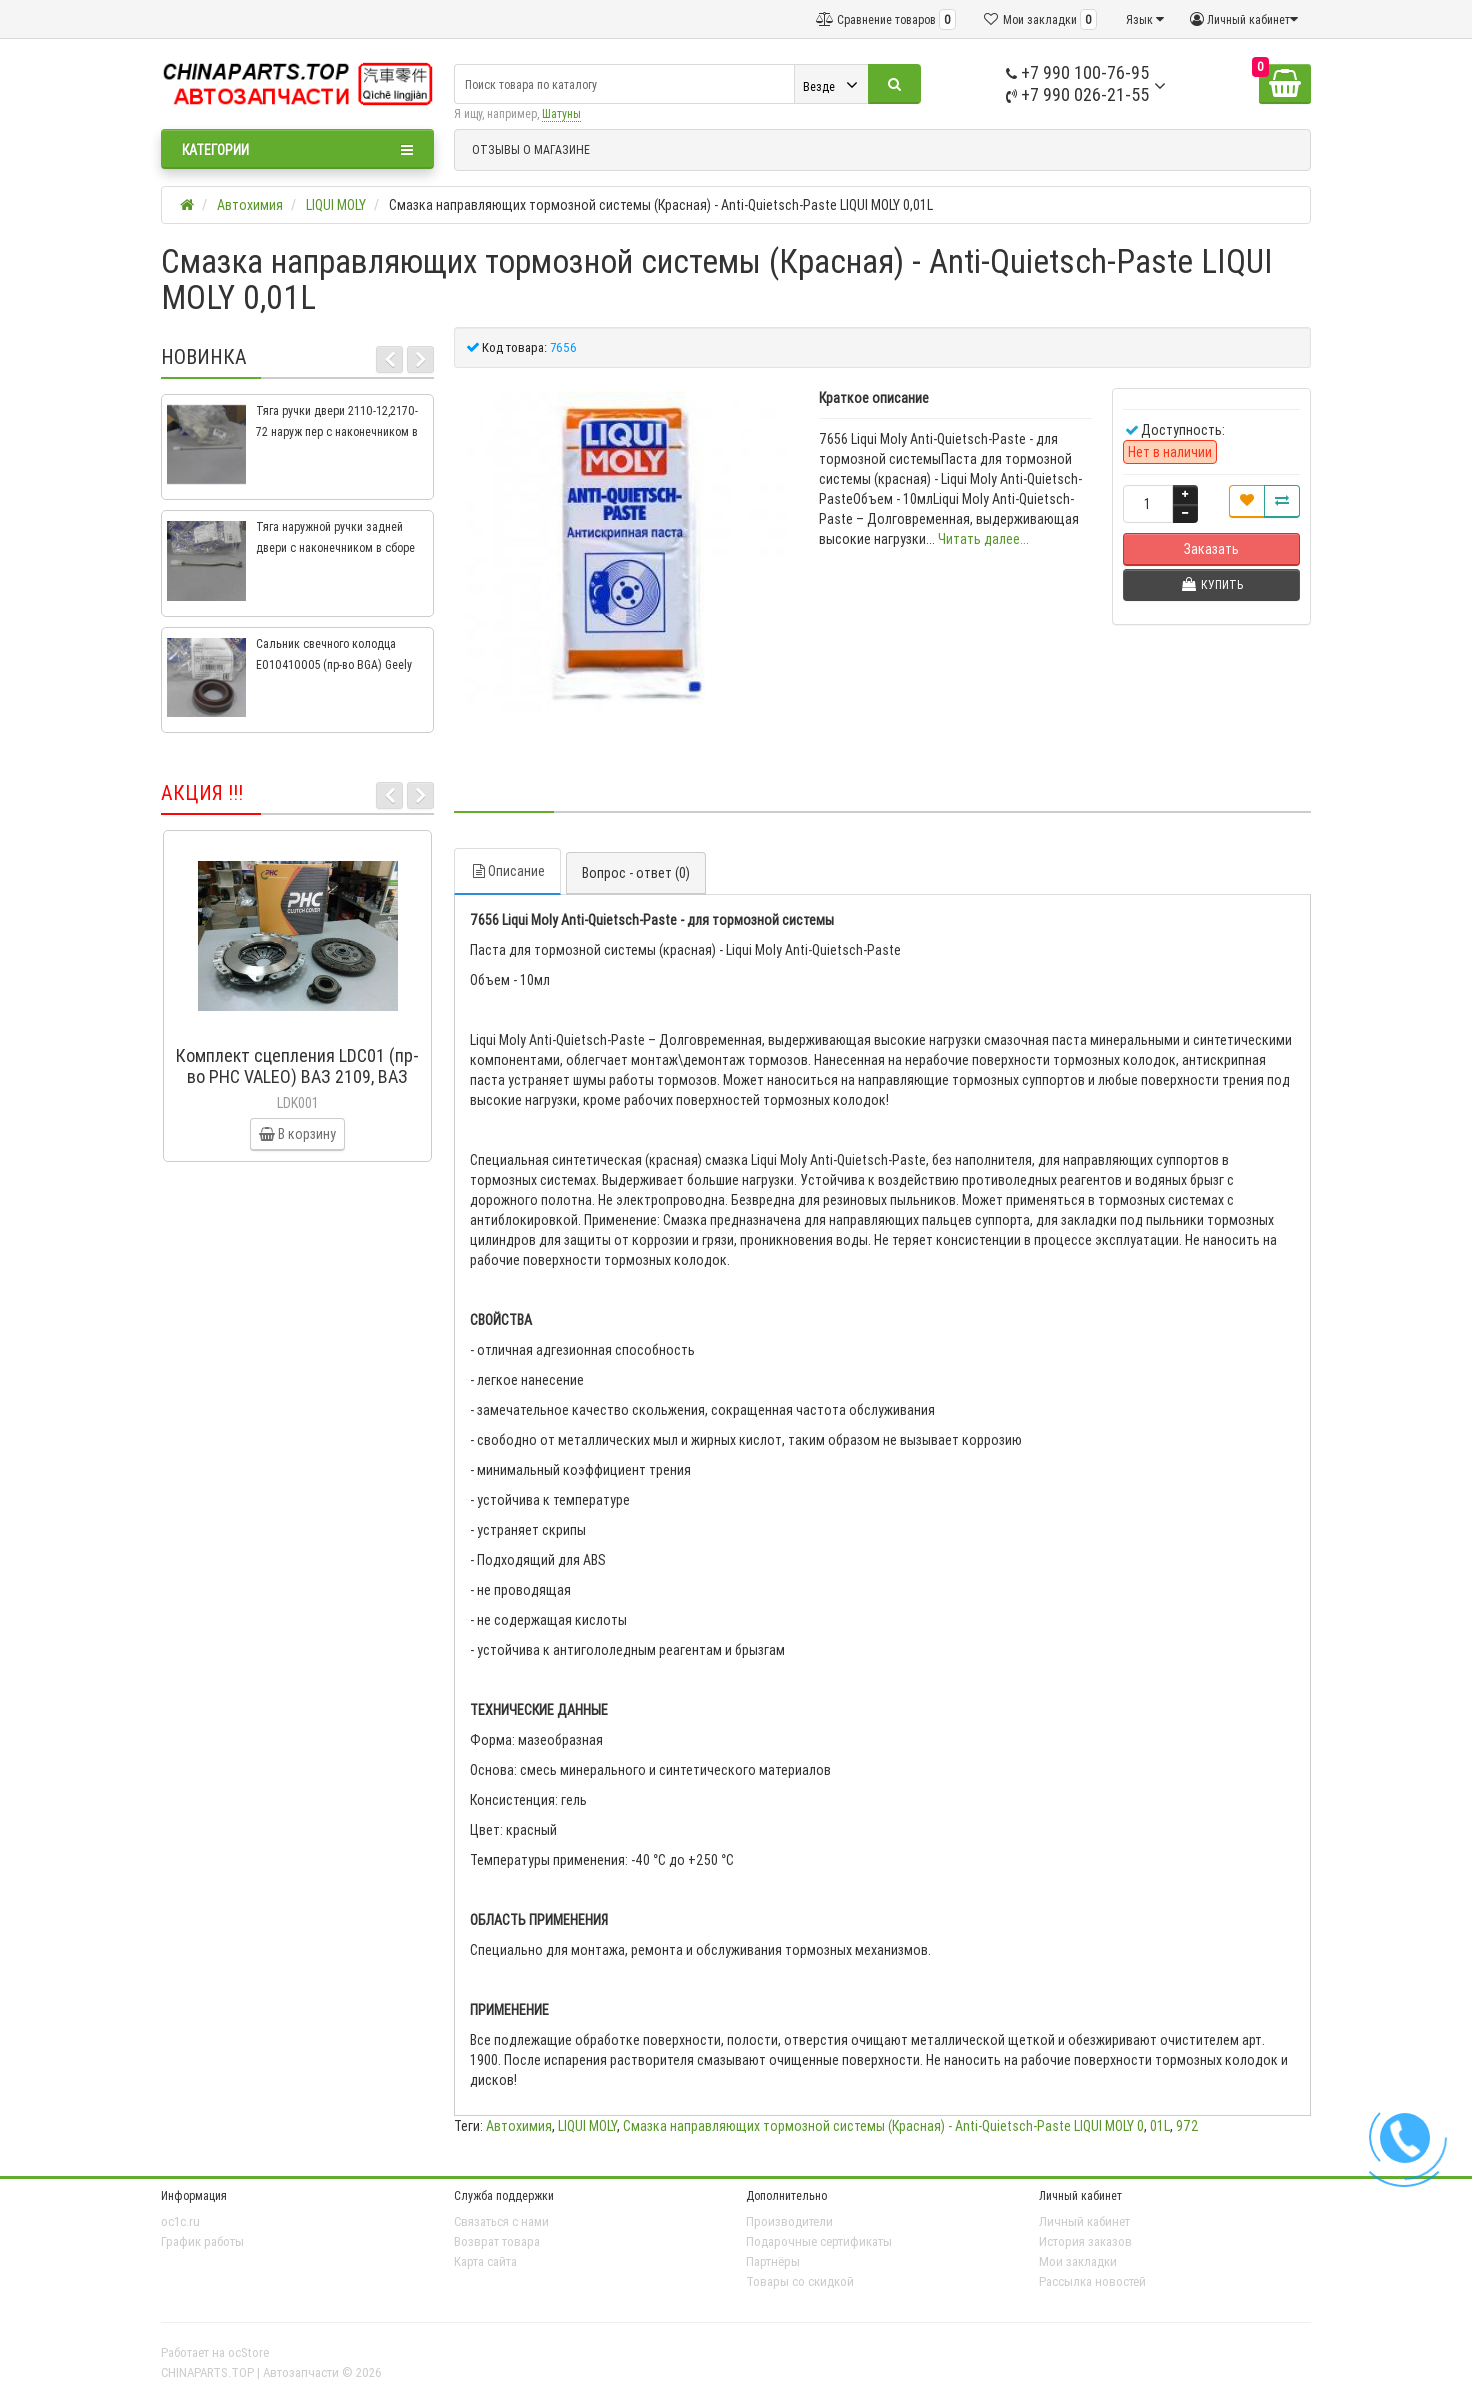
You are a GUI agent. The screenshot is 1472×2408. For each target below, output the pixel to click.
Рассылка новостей (1092, 2281)
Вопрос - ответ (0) (636, 873)
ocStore (248, 2352)
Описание (507, 871)
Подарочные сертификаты (819, 2241)
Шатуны (561, 113)
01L (1160, 2126)
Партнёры (773, 2261)
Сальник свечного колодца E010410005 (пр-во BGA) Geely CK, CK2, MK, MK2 (334, 664)
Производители (789, 2221)
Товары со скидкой (800, 2281)
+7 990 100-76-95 (1077, 72)
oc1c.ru (180, 2221)
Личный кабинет (1084, 2221)
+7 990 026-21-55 (1077, 94)
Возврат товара (497, 2241)
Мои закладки (1078, 2261)
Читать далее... (983, 539)
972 (1187, 2126)
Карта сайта (485, 2261)
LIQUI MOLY (587, 2126)
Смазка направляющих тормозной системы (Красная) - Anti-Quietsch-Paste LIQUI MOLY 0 (883, 2126)
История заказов (1085, 2241)
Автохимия (519, 2126)
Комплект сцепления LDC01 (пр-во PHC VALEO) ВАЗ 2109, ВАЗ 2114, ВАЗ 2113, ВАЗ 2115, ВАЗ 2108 (297, 1087)
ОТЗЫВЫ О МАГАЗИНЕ (531, 149)
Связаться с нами (501, 2221)
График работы (202, 2241)
